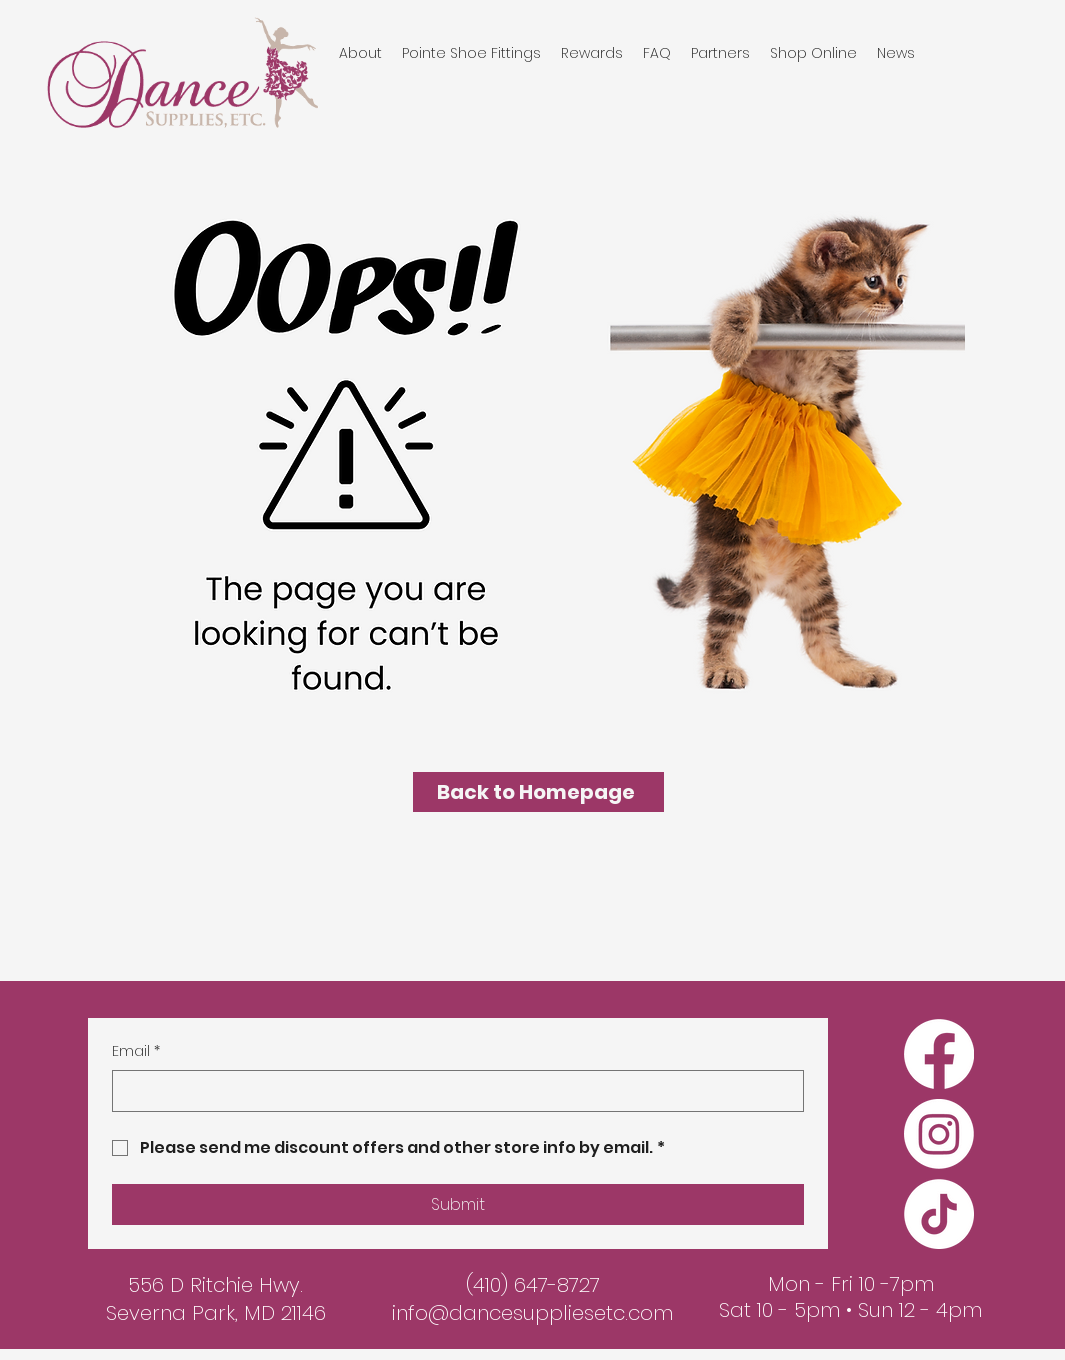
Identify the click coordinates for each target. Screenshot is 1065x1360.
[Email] (452, 1091)
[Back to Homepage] (538, 792)
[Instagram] (939, 1134)
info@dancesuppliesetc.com (532, 1313)
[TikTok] (939, 1214)
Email (136, 1052)
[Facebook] (939, 1054)
